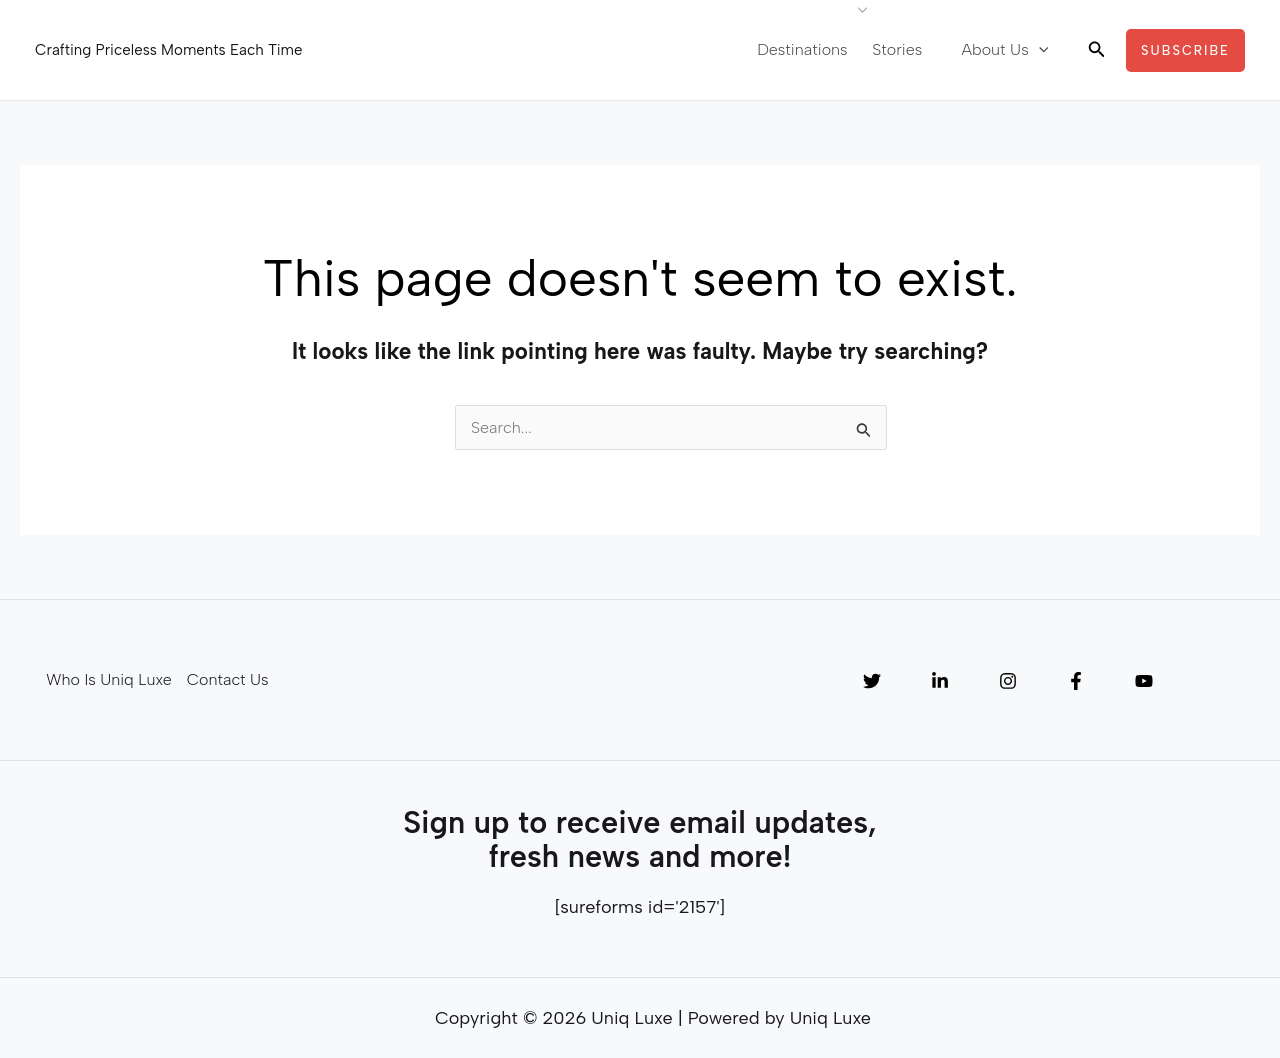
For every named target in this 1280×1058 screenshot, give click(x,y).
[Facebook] (1076, 681)
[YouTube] (1144, 681)
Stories (908, 49)
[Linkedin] (940, 681)
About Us (1008, 50)
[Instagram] (1008, 681)
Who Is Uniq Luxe (107, 679)
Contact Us (226, 679)
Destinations (817, 49)
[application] (1042, 50)
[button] (1097, 50)
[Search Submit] (864, 433)
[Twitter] (872, 681)
